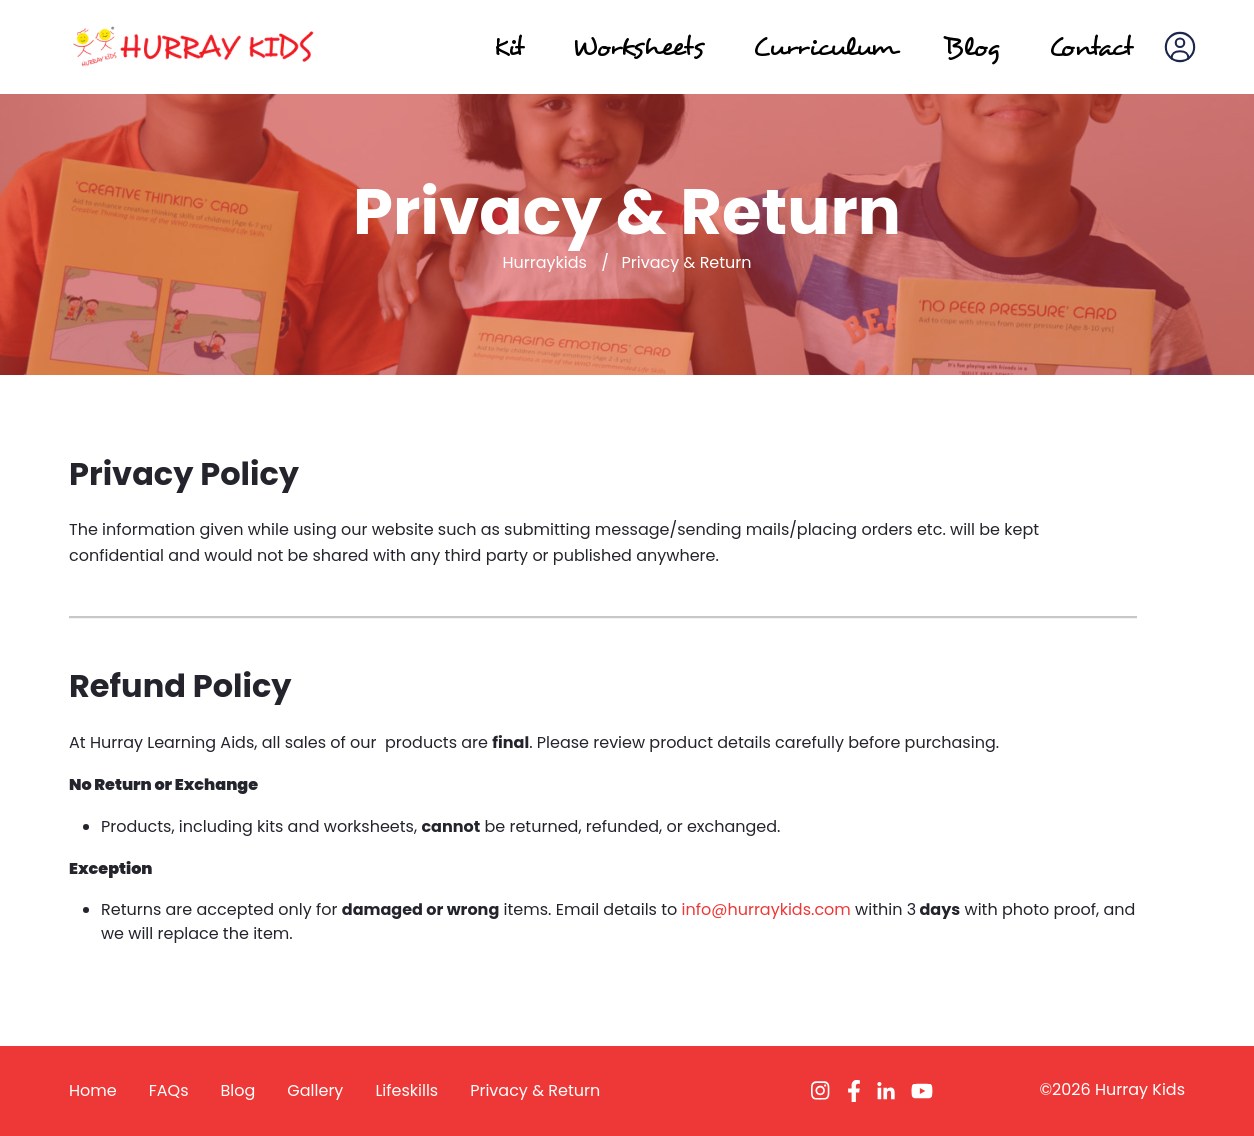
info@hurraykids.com (766, 909)
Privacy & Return (535, 1090)
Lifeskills (406, 1090)
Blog (972, 46)
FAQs (169, 1090)
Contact (1090, 46)
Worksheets (638, 46)
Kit (508, 46)
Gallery (315, 1090)
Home (93, 1090)
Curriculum (824, 46)
